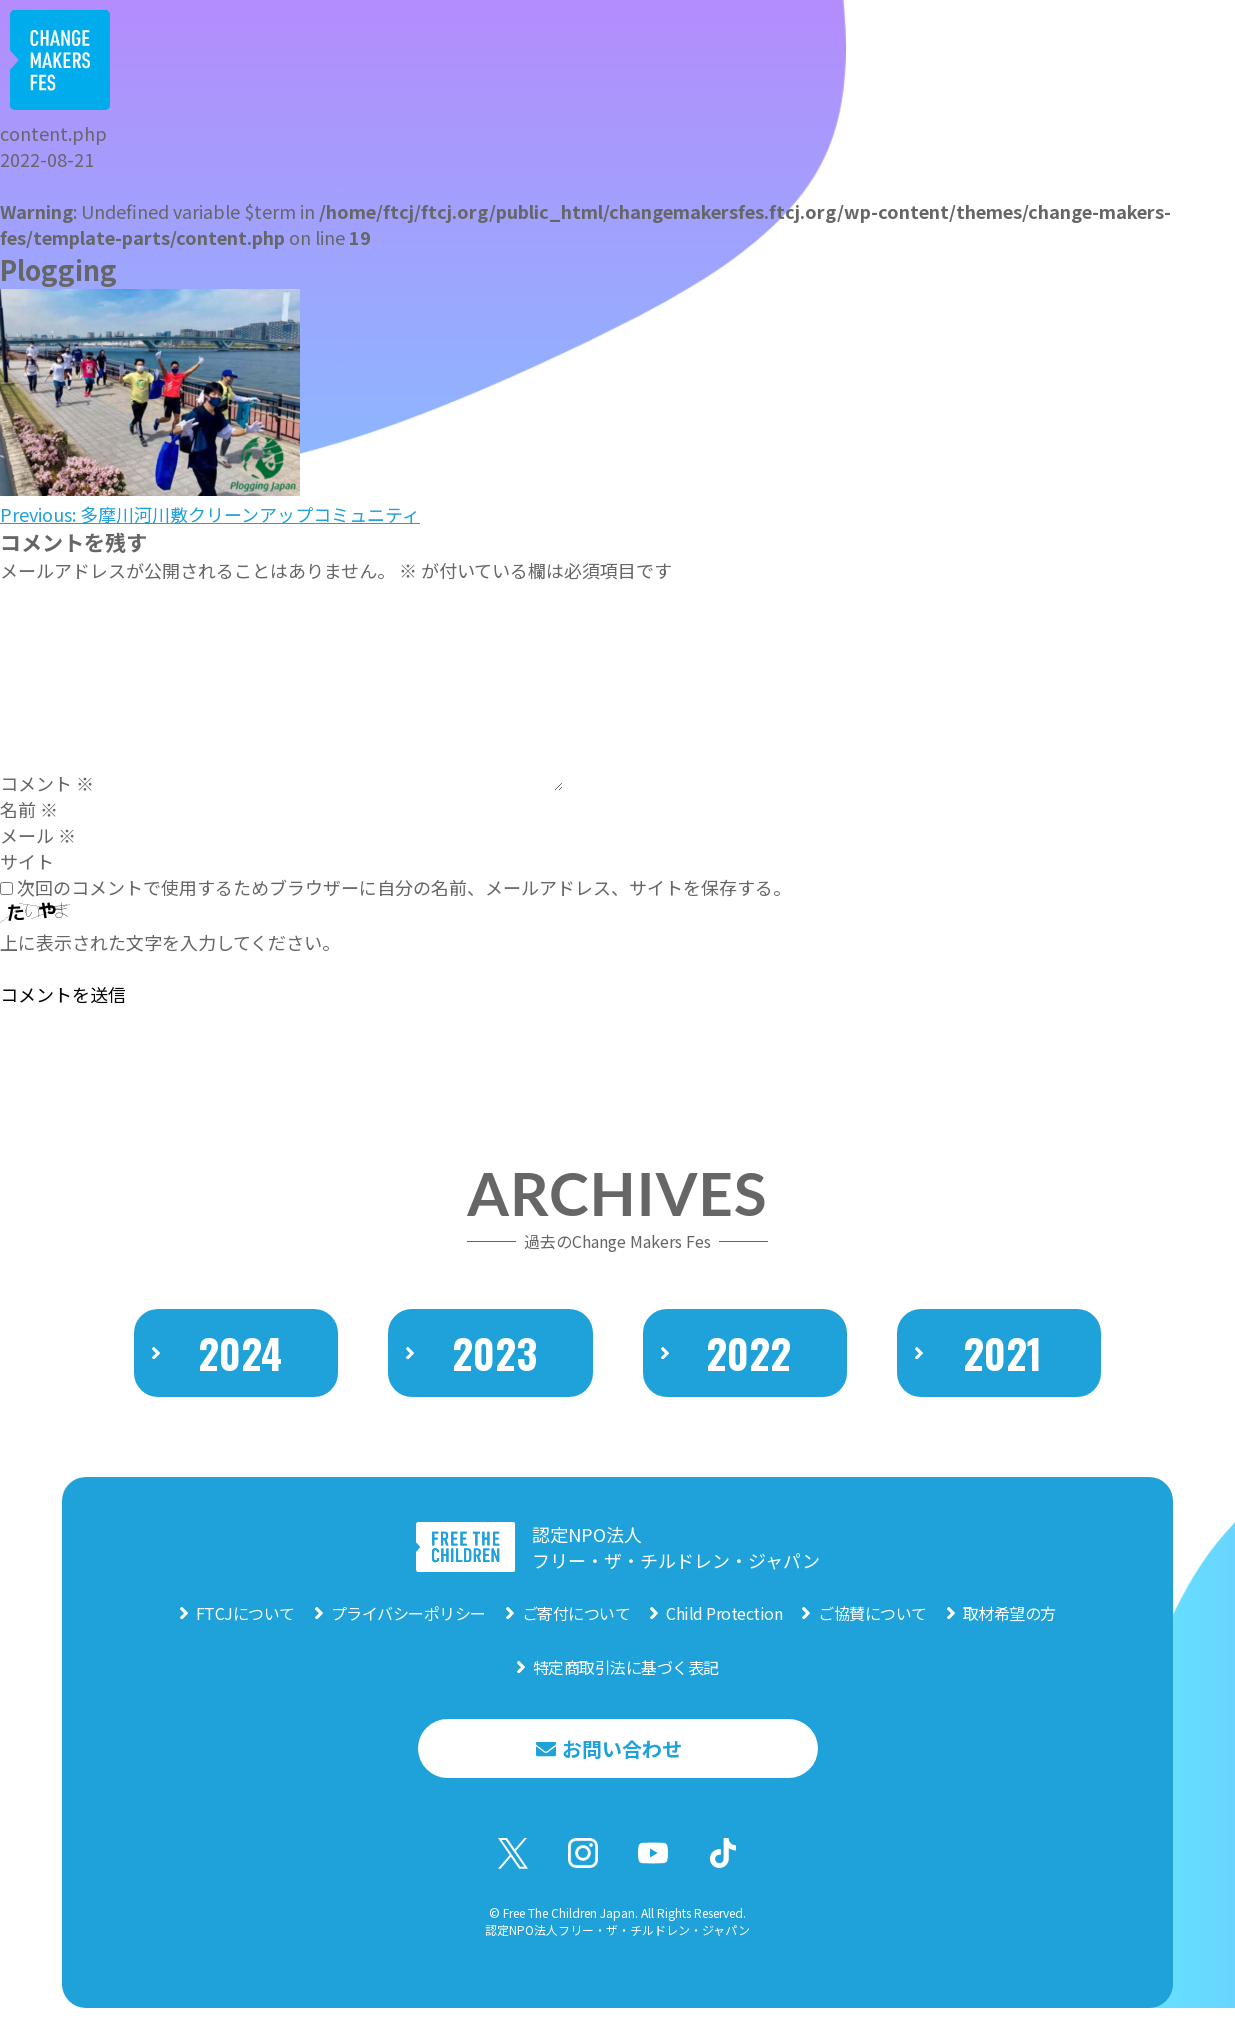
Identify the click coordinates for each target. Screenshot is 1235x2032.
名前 (29, 809)
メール (38, 835)
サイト (27, 861)
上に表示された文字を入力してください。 (170, 942)
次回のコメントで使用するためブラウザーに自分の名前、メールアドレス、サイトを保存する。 (404, 887)
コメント (47, 783)
